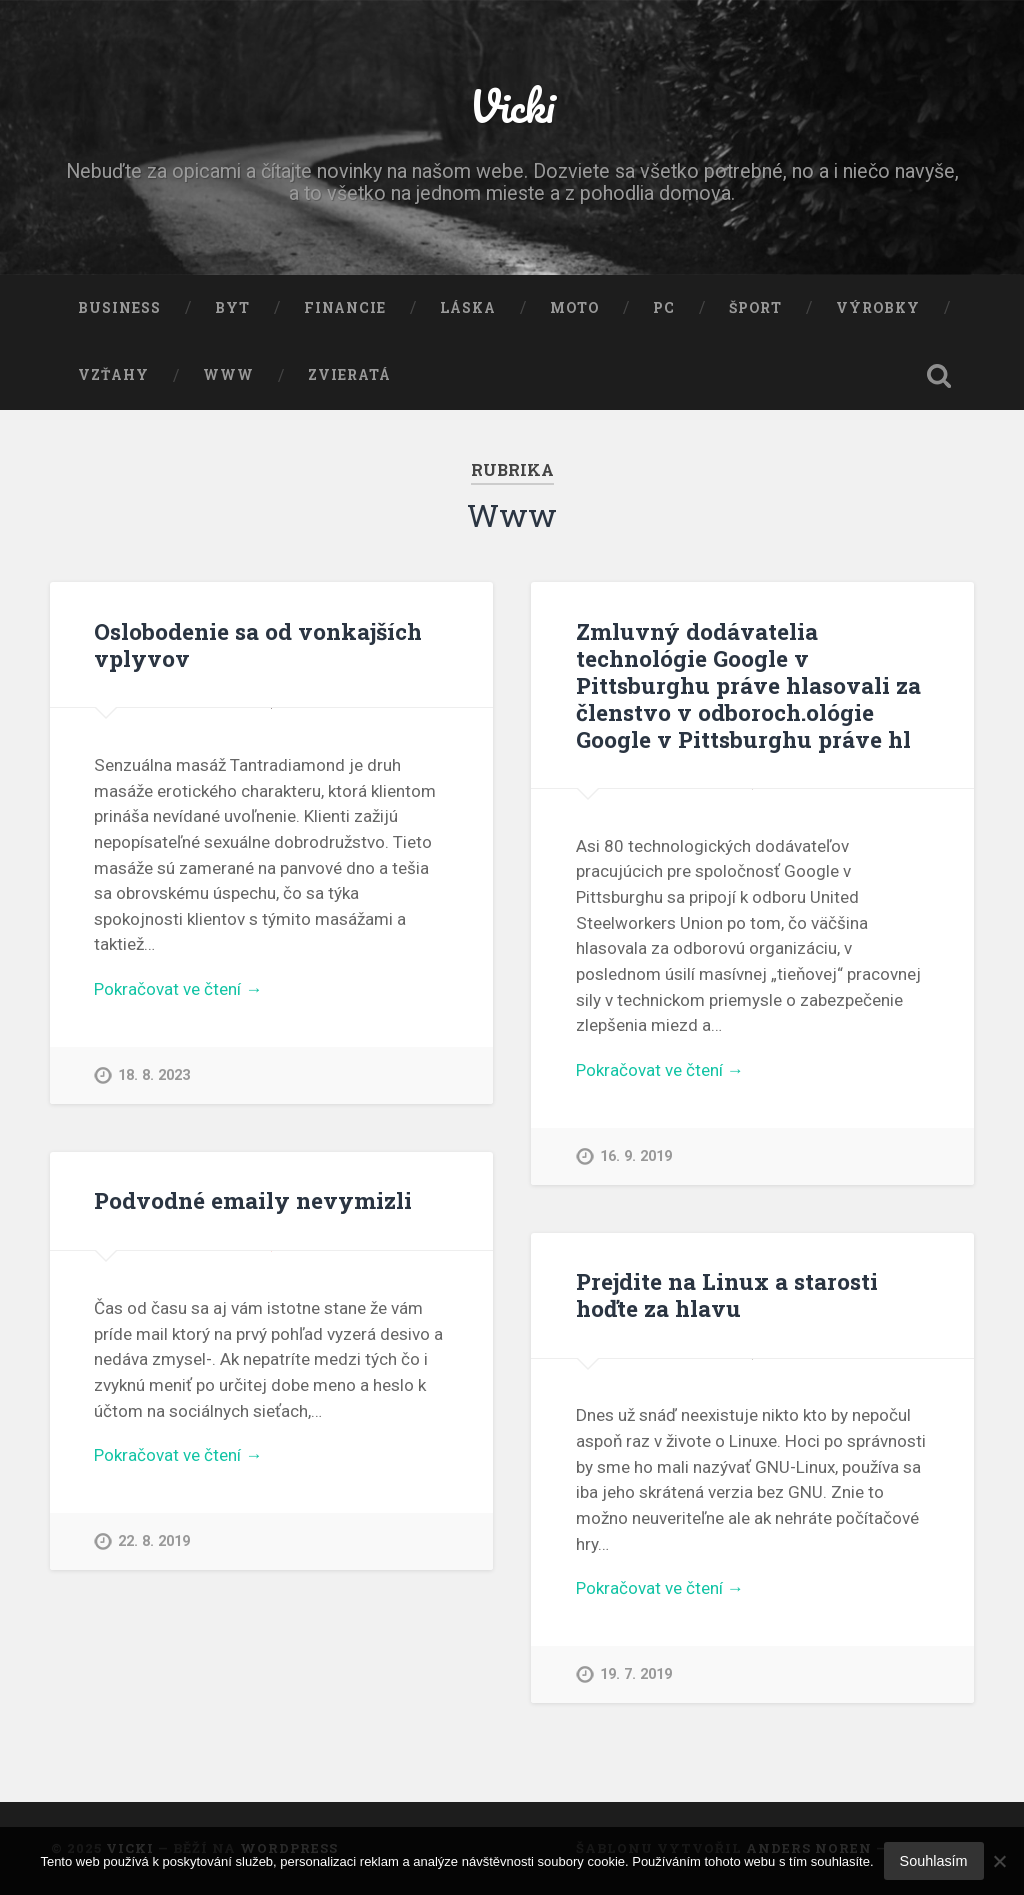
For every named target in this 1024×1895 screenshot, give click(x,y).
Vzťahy (113, 375)
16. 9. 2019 (636, 1156)
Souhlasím (934, 1861)
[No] (999, 1861)
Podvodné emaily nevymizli (253, 1200)
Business (119, 308)
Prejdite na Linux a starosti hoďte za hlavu (727, 1294)
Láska (468, 308)
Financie (345, 308)
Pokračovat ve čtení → (178, 989)
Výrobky (878, 308)
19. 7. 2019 (636, 1674)
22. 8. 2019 (154, 1541)
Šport (755, 308)
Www (228, 375)
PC (664, 308)
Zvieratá (349, 375)
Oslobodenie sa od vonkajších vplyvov (258, 644)
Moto (574, 308)
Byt (232, 308)
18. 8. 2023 (154, 1075)
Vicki (512, 105)
